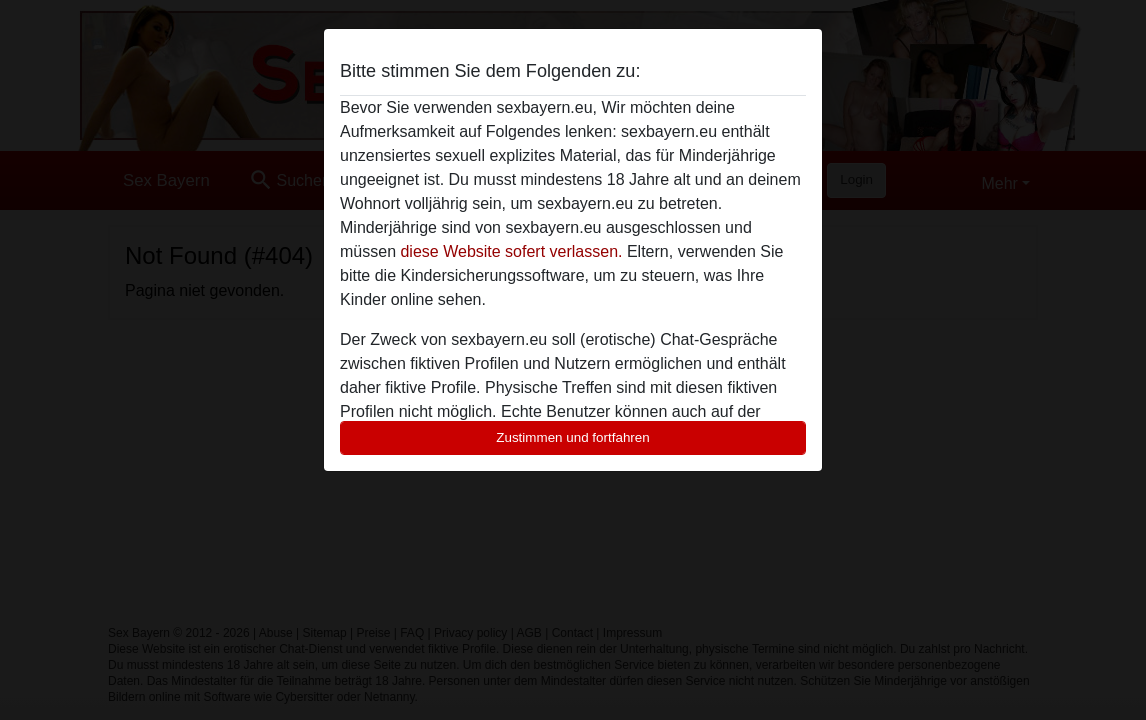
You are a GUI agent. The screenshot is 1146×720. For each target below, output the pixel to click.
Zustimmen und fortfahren (573, 437)
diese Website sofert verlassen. (511, 251)
